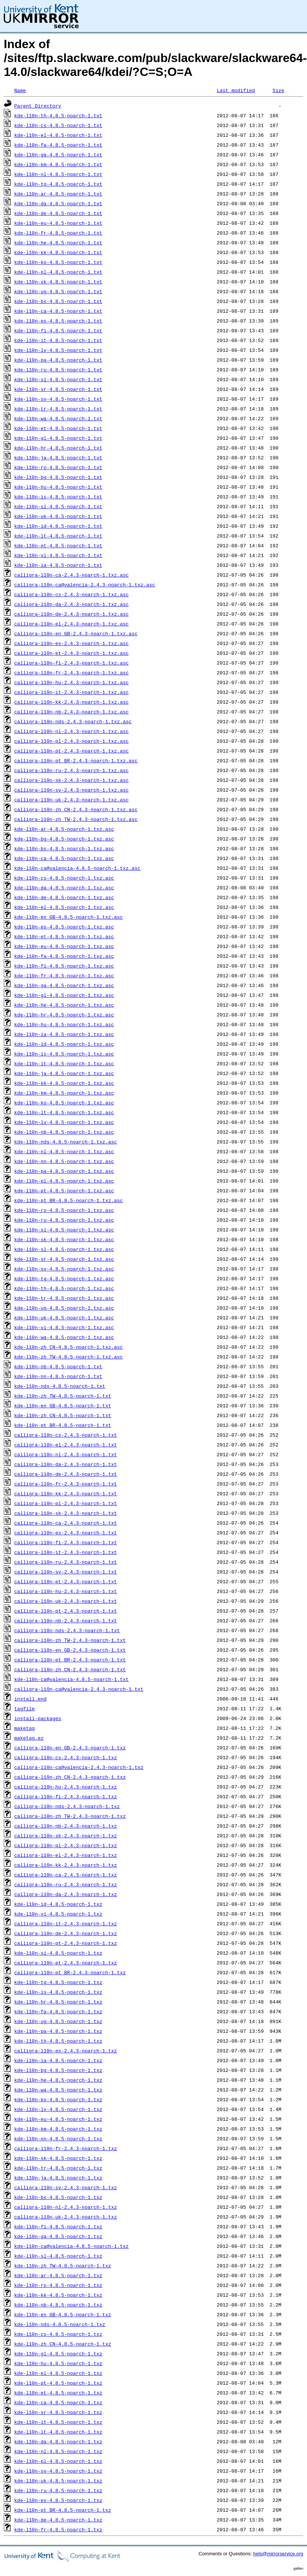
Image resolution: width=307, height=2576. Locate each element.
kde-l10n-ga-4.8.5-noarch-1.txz (58, 2236)
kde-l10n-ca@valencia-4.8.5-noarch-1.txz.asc (77, 868)
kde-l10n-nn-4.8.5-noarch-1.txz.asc (64, 1161)
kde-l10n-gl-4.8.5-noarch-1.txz (58, 2353)
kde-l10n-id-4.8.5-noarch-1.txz (58, 1904)
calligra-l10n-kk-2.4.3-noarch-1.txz (65, 1864)
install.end (30, 1698)
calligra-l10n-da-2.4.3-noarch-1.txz (65, 1894)
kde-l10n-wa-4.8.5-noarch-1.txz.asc (64, 1337)
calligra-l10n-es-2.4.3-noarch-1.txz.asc (71, 643)
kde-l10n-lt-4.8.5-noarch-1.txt (58, 535)
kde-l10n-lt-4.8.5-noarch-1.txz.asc (64, 1112)
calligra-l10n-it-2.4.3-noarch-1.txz (65, 1923)
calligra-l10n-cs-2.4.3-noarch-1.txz (65, 1757)
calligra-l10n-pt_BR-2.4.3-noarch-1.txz (70, 1972)
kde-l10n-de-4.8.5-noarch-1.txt (58, 213)
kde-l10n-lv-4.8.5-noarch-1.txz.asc (64, 1122)
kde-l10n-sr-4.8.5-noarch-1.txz (58, 2412)
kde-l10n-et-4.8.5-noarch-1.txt (58, 428)
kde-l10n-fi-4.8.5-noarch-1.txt (58, 330)
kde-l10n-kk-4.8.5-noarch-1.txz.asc (64, 1083)
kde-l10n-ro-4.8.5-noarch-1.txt (58, 467)
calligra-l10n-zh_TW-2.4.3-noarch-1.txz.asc (76, 819)
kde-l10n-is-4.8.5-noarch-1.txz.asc (64, 1053)
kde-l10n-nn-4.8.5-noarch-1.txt (58, 1376)
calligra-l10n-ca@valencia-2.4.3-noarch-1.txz (78, 1767)
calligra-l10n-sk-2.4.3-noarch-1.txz (65, 1835)
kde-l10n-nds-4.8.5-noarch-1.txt (59, 1386)
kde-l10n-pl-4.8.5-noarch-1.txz (58, 2461)
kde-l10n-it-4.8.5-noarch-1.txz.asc (64, 1063)
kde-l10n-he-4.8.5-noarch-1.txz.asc (64, 1004)
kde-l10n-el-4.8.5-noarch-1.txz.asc (64, 907)
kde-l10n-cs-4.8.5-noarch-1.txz (58, 2334)
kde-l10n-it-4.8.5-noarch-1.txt (58, 340)
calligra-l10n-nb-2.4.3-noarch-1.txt (65, 1620)
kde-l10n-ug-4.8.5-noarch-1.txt (58, 291)
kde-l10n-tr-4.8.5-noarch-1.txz (58, 2167)
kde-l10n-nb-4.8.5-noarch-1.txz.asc (64, 1131)
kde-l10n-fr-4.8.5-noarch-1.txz (58, 2529)
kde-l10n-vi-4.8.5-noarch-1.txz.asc (64, 1327)
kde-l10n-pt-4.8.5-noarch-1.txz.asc (64, 1190)
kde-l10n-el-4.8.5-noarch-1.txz (58, 2373)
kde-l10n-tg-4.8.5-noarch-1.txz (58, 1982)
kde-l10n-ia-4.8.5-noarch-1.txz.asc (64, 1034)
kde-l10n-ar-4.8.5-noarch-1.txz (58, 2275)
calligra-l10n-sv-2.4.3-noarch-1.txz (65, 2187)
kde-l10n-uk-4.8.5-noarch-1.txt (58, 516)
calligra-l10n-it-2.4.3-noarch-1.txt (65, 1552)
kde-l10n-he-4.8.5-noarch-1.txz (58, 2079)
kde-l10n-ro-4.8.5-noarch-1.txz (58, 2285)
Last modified (236, 90)
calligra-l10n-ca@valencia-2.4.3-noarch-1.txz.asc (84, 584)
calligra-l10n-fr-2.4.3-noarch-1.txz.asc (71, 672)
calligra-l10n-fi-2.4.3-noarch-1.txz (65, 1796)
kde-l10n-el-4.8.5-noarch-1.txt (58, 135)
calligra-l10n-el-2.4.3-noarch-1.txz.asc (71, 623)
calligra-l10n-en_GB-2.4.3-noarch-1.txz (70, 1747)
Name (20, 90)
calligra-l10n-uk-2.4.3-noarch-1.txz (65, 2216)
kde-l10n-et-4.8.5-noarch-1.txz (58, 2392)
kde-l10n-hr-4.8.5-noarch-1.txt (58, 447)
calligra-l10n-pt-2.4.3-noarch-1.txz (65, 1943)
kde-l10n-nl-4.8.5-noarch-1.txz (58, 2451)
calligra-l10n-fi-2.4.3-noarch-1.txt (65, 1542)
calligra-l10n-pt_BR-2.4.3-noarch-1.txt (70, 1659)
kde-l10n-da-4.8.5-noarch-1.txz (58, 2441)
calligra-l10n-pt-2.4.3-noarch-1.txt (65, 1610)
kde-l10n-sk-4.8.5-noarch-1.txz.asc (64, 1239)
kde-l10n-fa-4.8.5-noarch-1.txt (58, 144)
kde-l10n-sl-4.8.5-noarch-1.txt (58, 506)
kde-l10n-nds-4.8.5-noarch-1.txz (59, 2324)
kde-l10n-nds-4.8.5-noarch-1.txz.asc (65, 1141)
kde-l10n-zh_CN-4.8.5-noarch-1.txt (62, 1415)
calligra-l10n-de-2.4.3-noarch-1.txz (65, 1933)
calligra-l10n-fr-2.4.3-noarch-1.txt (65, 1483)
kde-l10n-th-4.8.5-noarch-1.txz (58, 2040)
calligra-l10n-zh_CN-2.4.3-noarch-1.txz (70, 1776)
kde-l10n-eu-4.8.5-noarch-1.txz (58, 2119)
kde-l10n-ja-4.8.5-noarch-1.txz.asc (64, 1073)
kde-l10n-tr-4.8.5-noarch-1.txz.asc (64, 1298)
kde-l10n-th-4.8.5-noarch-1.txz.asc (64, 1288)
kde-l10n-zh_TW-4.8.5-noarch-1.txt (62, 1395)
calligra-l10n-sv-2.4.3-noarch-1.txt (65, 1571)
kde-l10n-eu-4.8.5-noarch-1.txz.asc (64, 946)
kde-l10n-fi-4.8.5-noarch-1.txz (58, 2226)
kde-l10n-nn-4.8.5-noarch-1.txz (58, 2138)
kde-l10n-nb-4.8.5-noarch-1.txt (58, 1366)
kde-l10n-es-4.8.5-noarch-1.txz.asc (64, 926)
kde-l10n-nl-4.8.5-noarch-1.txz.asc (64, 1151)
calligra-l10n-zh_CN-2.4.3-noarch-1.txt (70, 1669)
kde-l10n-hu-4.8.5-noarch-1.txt (58, 486)
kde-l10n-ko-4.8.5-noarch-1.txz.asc (64, 1102)
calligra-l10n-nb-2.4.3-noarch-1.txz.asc (71, 711)
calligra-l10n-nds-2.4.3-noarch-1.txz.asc (73, 721)
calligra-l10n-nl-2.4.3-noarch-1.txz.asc (71, 731)
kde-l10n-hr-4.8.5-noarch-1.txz (58, 2001)
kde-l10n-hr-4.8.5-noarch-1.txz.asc (64, 1014)
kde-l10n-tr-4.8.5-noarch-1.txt (58, 408)
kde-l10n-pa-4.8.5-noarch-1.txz (58, 2031)
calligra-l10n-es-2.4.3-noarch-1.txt (65, 1532)
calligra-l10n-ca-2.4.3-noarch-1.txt (65, 1522)
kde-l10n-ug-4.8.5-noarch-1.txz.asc (64, 1307)
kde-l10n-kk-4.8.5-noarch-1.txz (58, 2294)
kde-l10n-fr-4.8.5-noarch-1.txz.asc (64, 975)
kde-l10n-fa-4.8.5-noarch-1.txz (58, 2011)
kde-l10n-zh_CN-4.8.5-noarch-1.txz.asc (68, 1346)
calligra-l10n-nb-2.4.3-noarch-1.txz (65, 1825)
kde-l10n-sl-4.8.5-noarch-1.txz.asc (64, 1249)
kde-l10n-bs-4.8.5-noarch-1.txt (58, 301)
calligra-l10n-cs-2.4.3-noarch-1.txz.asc (71, 594)
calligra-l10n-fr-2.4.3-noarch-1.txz (65, 2148)
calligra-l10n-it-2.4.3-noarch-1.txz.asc (71, 692)
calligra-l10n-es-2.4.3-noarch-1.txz (65, 2050)
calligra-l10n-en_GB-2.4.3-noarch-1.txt (70, 1649)
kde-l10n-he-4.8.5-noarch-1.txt (58, 242)
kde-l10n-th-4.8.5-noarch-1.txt (58, 115)
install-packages (37, 1718)
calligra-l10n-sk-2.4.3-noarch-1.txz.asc (71, 780)
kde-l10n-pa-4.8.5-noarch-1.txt (58, 359)
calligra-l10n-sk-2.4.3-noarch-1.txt (65, 1513)
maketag (24, 1728)
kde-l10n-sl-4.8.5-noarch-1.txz (58, 2255)
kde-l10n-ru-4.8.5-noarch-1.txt (58, 369)
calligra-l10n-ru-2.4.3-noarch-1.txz (65, 1884)
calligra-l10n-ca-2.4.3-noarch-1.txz (65, 1874)
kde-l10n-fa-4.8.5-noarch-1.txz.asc (64, 956)
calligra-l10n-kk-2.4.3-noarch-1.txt (65, 1493)
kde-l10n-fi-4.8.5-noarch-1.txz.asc (64, 965)
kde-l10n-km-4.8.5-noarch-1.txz (58, 2128)
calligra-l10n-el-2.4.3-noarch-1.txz (65, 1855)
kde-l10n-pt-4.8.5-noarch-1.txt (58, 545)
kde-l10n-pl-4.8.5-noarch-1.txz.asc (64, 1180)
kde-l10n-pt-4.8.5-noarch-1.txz (58, 2382)
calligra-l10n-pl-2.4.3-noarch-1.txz (65, 1845)
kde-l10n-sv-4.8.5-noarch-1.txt (58, 398)
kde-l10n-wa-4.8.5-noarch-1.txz (58, 2089)
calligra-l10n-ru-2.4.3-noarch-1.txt (65, 1561)
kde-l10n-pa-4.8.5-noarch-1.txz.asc (64, 1171)
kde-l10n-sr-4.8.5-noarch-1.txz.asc (64, 1258)
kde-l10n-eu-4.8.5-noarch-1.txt (58, 223)
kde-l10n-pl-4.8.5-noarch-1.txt (58, 271)
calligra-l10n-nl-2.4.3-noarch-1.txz (65, 2206)
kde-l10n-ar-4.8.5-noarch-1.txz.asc (64, 828)
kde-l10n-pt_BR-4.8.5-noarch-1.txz (62, 2509)
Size (278, 90)
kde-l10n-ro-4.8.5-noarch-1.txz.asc (64, 1210)
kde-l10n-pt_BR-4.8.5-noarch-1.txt (62, 1425)
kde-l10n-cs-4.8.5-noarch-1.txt (58, 125)
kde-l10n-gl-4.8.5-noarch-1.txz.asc (64, 995)
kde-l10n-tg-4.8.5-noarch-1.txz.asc (64, 1278)
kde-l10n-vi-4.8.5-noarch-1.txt (58, 555)
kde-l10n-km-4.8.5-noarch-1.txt (58, 164)
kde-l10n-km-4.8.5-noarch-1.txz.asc (64, 1092)
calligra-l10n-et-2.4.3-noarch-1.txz (65, 1962)
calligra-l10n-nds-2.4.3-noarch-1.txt (67, 1630)
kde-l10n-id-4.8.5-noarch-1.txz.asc (64, 1043)
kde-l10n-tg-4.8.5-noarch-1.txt (58, 183)
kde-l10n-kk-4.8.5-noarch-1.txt (58, 252)
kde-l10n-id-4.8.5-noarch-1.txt (58, 525)
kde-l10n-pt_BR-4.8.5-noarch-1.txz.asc (68, 1200)
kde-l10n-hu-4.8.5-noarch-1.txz (58, 2363)
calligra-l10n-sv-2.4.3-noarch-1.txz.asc (71, 789)
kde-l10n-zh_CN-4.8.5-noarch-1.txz (62, 2343)
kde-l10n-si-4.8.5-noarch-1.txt (58, 379)
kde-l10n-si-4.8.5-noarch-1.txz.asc (64, 1229)
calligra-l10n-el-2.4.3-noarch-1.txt (65, 1444)
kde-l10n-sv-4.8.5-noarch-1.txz (58, 2470)
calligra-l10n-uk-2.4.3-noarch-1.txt (65, 1601)
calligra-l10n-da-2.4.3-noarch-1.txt (65, 1464)
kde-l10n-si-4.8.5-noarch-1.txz (58, 1952)
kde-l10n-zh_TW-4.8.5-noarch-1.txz (62, 2265)
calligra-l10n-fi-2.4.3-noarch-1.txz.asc (71, 662)
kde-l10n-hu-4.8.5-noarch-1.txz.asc (64, 1024)
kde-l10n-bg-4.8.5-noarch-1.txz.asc (64, 838)
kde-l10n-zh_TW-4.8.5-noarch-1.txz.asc (68, 1356)
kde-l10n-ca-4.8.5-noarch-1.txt (58, 310)
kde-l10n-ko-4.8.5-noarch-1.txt (58, 262)
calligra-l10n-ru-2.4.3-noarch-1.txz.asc (71, 770)
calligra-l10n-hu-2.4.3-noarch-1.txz (65, 1786)
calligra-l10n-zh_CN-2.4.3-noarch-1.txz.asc (76, 809)
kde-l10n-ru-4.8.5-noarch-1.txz (58, 2490)
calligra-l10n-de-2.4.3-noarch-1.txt (65, 1473)
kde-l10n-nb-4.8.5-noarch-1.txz (58, 2304)
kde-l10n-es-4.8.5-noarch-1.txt (58, 320)
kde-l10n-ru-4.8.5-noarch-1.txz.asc (64, 1219)
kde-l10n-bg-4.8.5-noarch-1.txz (58, 2070)
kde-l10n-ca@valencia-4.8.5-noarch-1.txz (71, 2246)
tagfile (24, 1708)
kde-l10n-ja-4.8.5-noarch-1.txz (58, 2177)
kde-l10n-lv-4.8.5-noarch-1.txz (58, 2109)
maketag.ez (29, 1737)
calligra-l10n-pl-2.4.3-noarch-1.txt (65, 1503)
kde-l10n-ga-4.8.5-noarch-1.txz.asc (64, 985)
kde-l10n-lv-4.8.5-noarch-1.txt (58, 350)
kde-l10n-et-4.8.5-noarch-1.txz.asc (64, 936)
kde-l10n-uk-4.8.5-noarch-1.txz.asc (64, 1317)
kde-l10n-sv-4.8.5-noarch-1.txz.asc (64, 1268)
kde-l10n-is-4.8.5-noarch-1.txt (58, 496)
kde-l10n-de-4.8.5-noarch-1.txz (58, 2519)
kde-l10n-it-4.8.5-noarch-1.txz (58, 2422)
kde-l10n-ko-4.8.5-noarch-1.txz (58, 2099)
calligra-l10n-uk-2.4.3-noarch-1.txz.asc (71, 799)
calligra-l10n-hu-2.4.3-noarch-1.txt (65, 1591)
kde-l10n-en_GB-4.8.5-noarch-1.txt (62, 1405)
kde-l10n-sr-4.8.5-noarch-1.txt (58, 389)
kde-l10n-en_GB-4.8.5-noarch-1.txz (62, 2314)
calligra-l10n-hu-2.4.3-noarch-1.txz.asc (71, 682)
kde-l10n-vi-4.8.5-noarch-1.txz (58, 1913)
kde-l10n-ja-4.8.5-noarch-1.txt (58, 457)
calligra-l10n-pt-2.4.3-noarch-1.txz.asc (71, 750)
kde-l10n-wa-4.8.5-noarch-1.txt (58, 418)
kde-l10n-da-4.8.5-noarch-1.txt (58, 203)
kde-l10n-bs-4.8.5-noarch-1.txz (58, 2197)
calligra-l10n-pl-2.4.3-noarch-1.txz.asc (71, 741)
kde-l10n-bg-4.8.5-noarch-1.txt (58, 477)
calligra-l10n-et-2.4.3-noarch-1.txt (65, 1581)
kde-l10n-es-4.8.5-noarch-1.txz (58, 2500)
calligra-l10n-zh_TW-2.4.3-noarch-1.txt (70, 1640)
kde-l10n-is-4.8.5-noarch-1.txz (58, 1991)
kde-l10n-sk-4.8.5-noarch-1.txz (58, 2158)
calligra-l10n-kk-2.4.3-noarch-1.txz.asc (71, 701)
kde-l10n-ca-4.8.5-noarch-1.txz (58, 2402)
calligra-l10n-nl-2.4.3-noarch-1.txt (65, 1454)
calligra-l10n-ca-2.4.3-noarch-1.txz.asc (71, 574)
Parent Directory (37, 105)
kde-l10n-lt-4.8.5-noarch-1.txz (58, 2431)
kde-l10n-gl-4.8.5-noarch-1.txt (58, 438)
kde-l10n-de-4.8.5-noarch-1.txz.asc (64, 897)
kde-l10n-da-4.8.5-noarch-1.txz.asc (64, 887)
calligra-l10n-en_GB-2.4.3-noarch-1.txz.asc (76, 633)
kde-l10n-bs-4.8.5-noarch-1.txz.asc (64, 848)
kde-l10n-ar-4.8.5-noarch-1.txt (58, 193)
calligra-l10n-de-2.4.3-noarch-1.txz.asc (71, 613)
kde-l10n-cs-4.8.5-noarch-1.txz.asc (64, 877)
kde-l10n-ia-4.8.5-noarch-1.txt (58, 565)
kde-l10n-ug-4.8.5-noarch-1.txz (58, 2021)
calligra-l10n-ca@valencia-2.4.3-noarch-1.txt (78, 1689)
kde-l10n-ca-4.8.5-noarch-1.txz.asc (64, 858)
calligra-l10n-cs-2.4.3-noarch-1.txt (65, 1434)
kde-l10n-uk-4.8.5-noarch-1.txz (58, 2480)
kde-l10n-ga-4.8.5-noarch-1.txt (58, 154)
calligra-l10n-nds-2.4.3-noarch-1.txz (67, 1806)
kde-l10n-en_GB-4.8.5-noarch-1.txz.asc (68, 916)
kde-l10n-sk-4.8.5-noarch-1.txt (58, 281)
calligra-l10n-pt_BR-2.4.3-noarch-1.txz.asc (76, 760)
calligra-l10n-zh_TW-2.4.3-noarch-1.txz (70, 1816)
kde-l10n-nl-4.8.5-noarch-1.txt (58, 174)
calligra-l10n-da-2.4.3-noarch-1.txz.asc (71, 604)
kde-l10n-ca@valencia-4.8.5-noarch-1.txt (71, 1679)
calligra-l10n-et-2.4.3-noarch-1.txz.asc (71, 653)
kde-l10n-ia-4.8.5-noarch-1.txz (58, 2060)
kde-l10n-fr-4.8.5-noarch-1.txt (58, 232)
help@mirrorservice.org (278, 2553)
